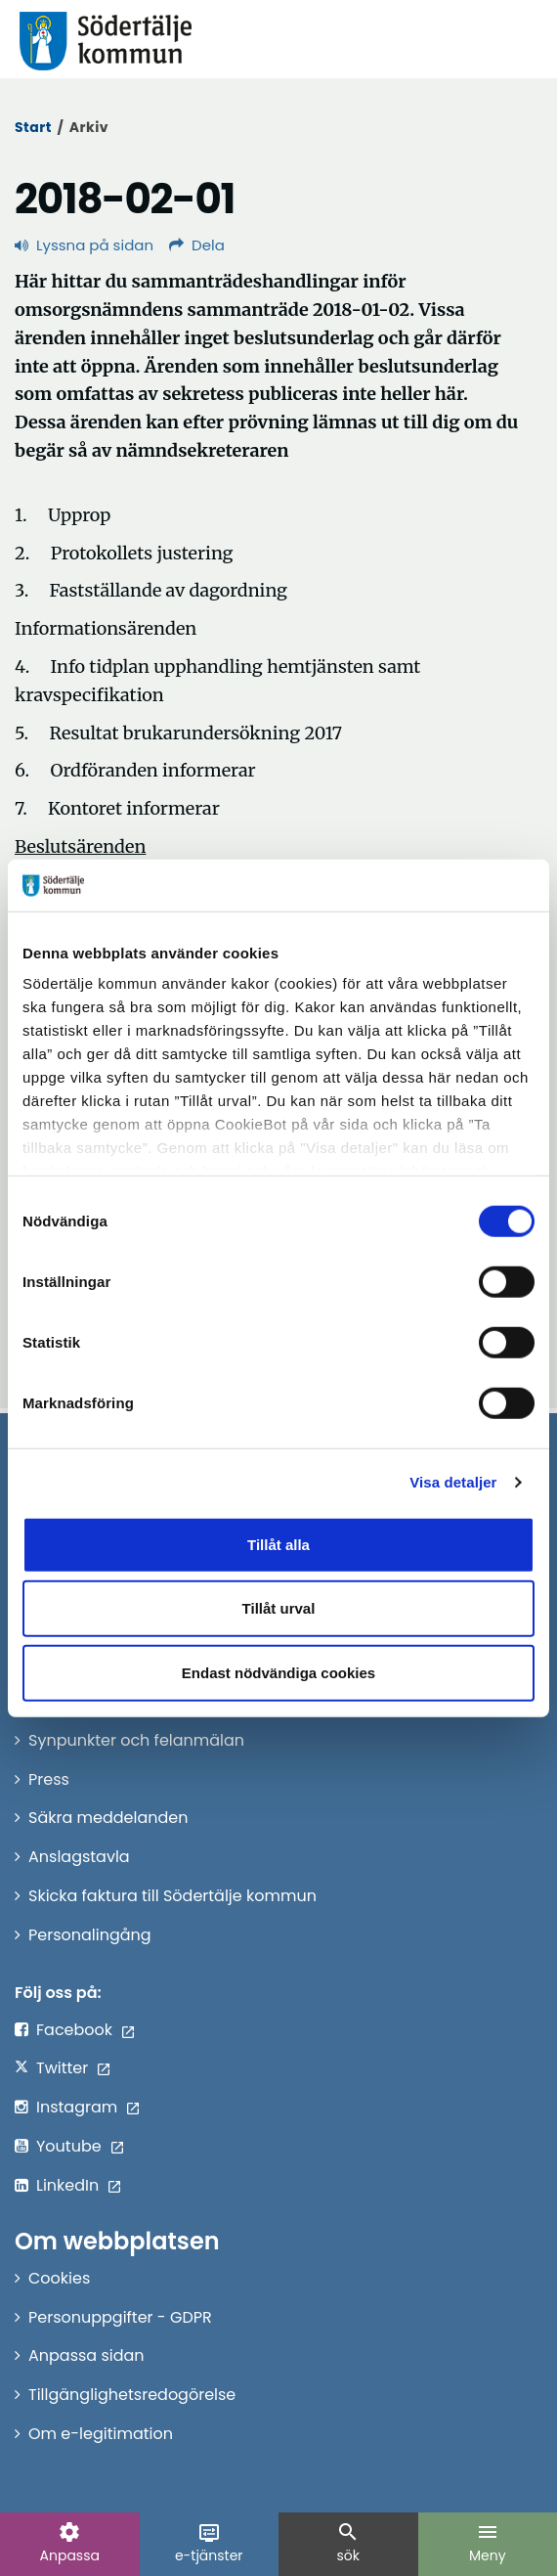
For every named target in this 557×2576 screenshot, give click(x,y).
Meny (487, 2542)
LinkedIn (67, 2185)
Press (48, 1779)
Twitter (62, 2068)
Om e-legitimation (100, 2433)
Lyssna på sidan (84, 245)
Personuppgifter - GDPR (120, 2317)
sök (348, 2542)
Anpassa (70, 2542)
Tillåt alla (278, 1543)
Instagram (76, 2107)
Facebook (74, 2030)
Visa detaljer (452, 1482)
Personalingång (89, 1935)
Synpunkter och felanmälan (136, 1740)
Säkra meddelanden (108, 1817)
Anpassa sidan (86, 2355)
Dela (197, 245)
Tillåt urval (279, 1608)
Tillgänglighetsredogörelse (132, 2394)
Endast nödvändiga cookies (278, 1672)
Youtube (69, 2146)
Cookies (59, 2278)
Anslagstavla (79, 1856)
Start (33, 127)
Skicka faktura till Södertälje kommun (172, 1896)
